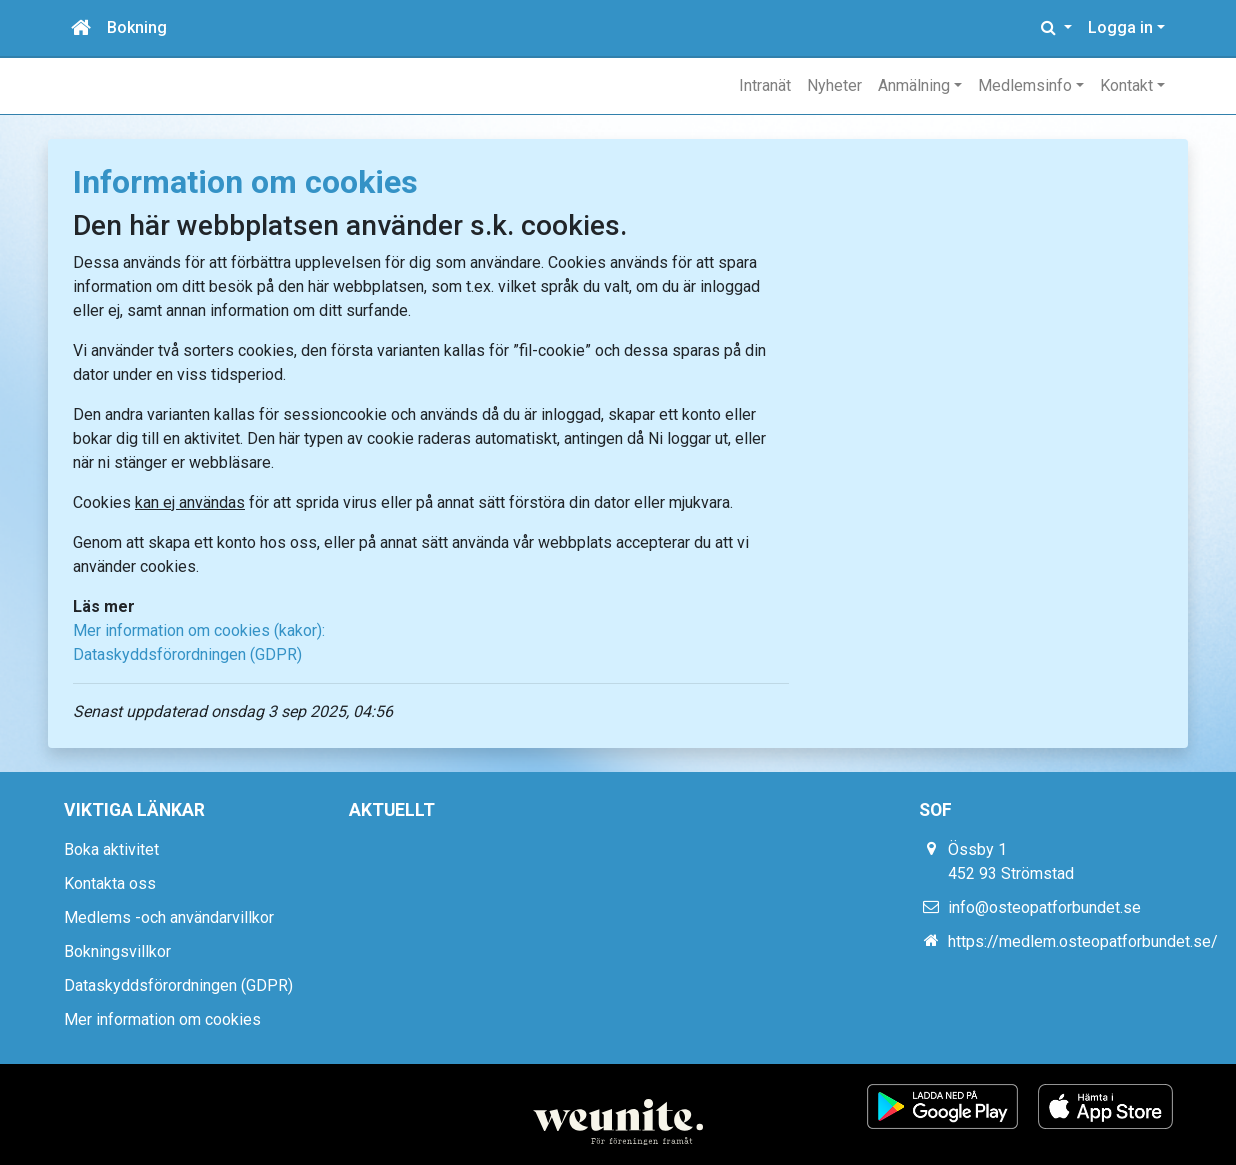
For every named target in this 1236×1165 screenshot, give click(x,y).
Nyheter (834, 85)
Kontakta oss (110, 883)
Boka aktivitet (111, 849)
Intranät (765, 85)
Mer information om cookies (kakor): (199, 630)
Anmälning (914, 85)
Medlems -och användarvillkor (169, 917)
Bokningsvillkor (117, 951)
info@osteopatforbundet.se (1044, 907)
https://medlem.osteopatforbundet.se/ (1083, 941)
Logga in (1120, 27)
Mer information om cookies (162, 1019)
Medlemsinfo (1025, 85)
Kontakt (1126, 85)
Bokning (137, 27)
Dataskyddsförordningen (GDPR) (187, 654)
